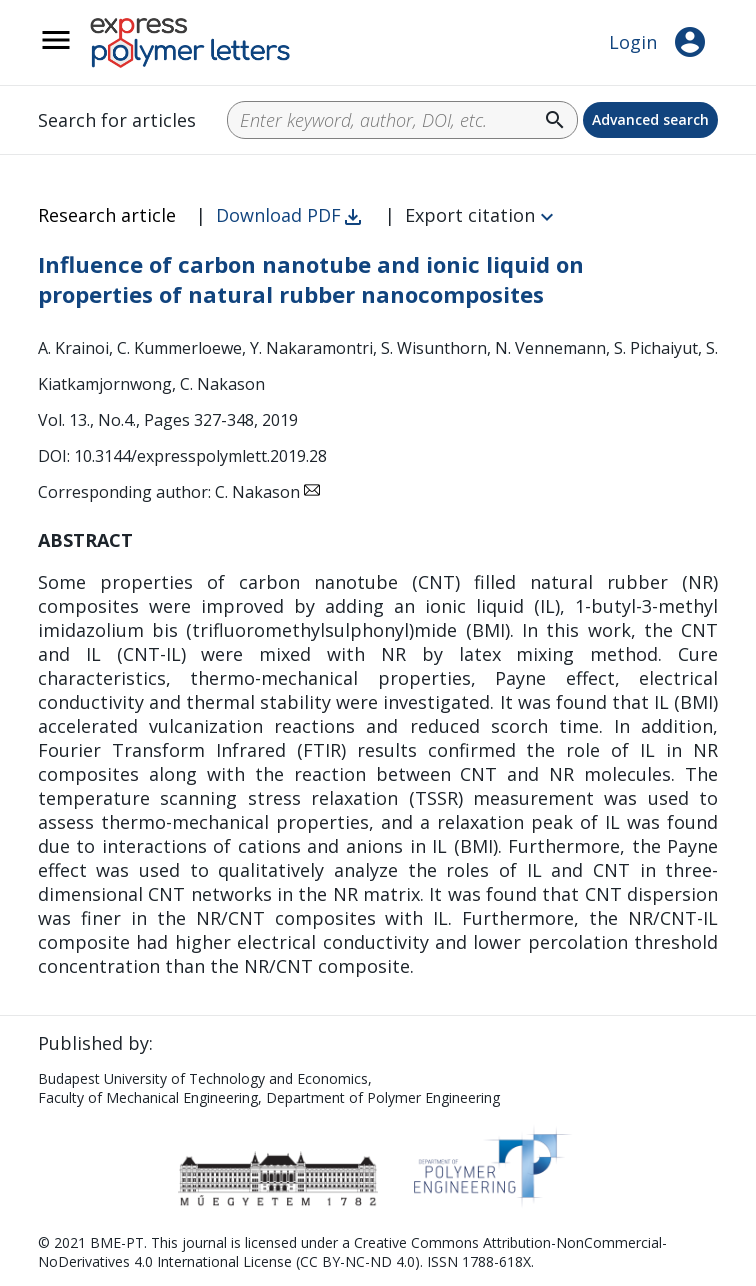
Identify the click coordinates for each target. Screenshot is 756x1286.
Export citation (470, 215)
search (555, 120)
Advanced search (650, 119)
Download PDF (278, 215)
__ (82, 51)
